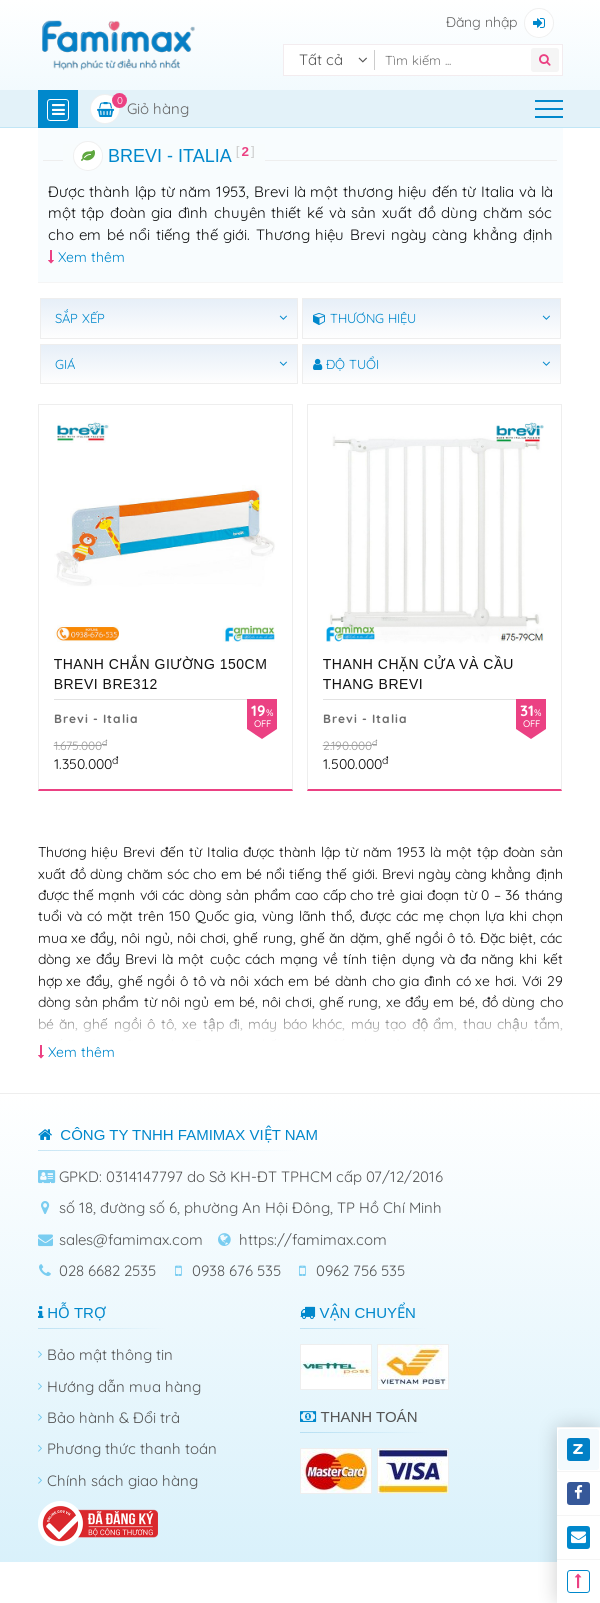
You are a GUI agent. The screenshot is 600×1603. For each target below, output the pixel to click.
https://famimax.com (313, 1239)
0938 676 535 (236, 1270)
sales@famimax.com (131, 1239)
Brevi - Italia (96, 718)
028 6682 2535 (107, 1270)
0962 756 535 (360, 1270)
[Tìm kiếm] (457, 60)
